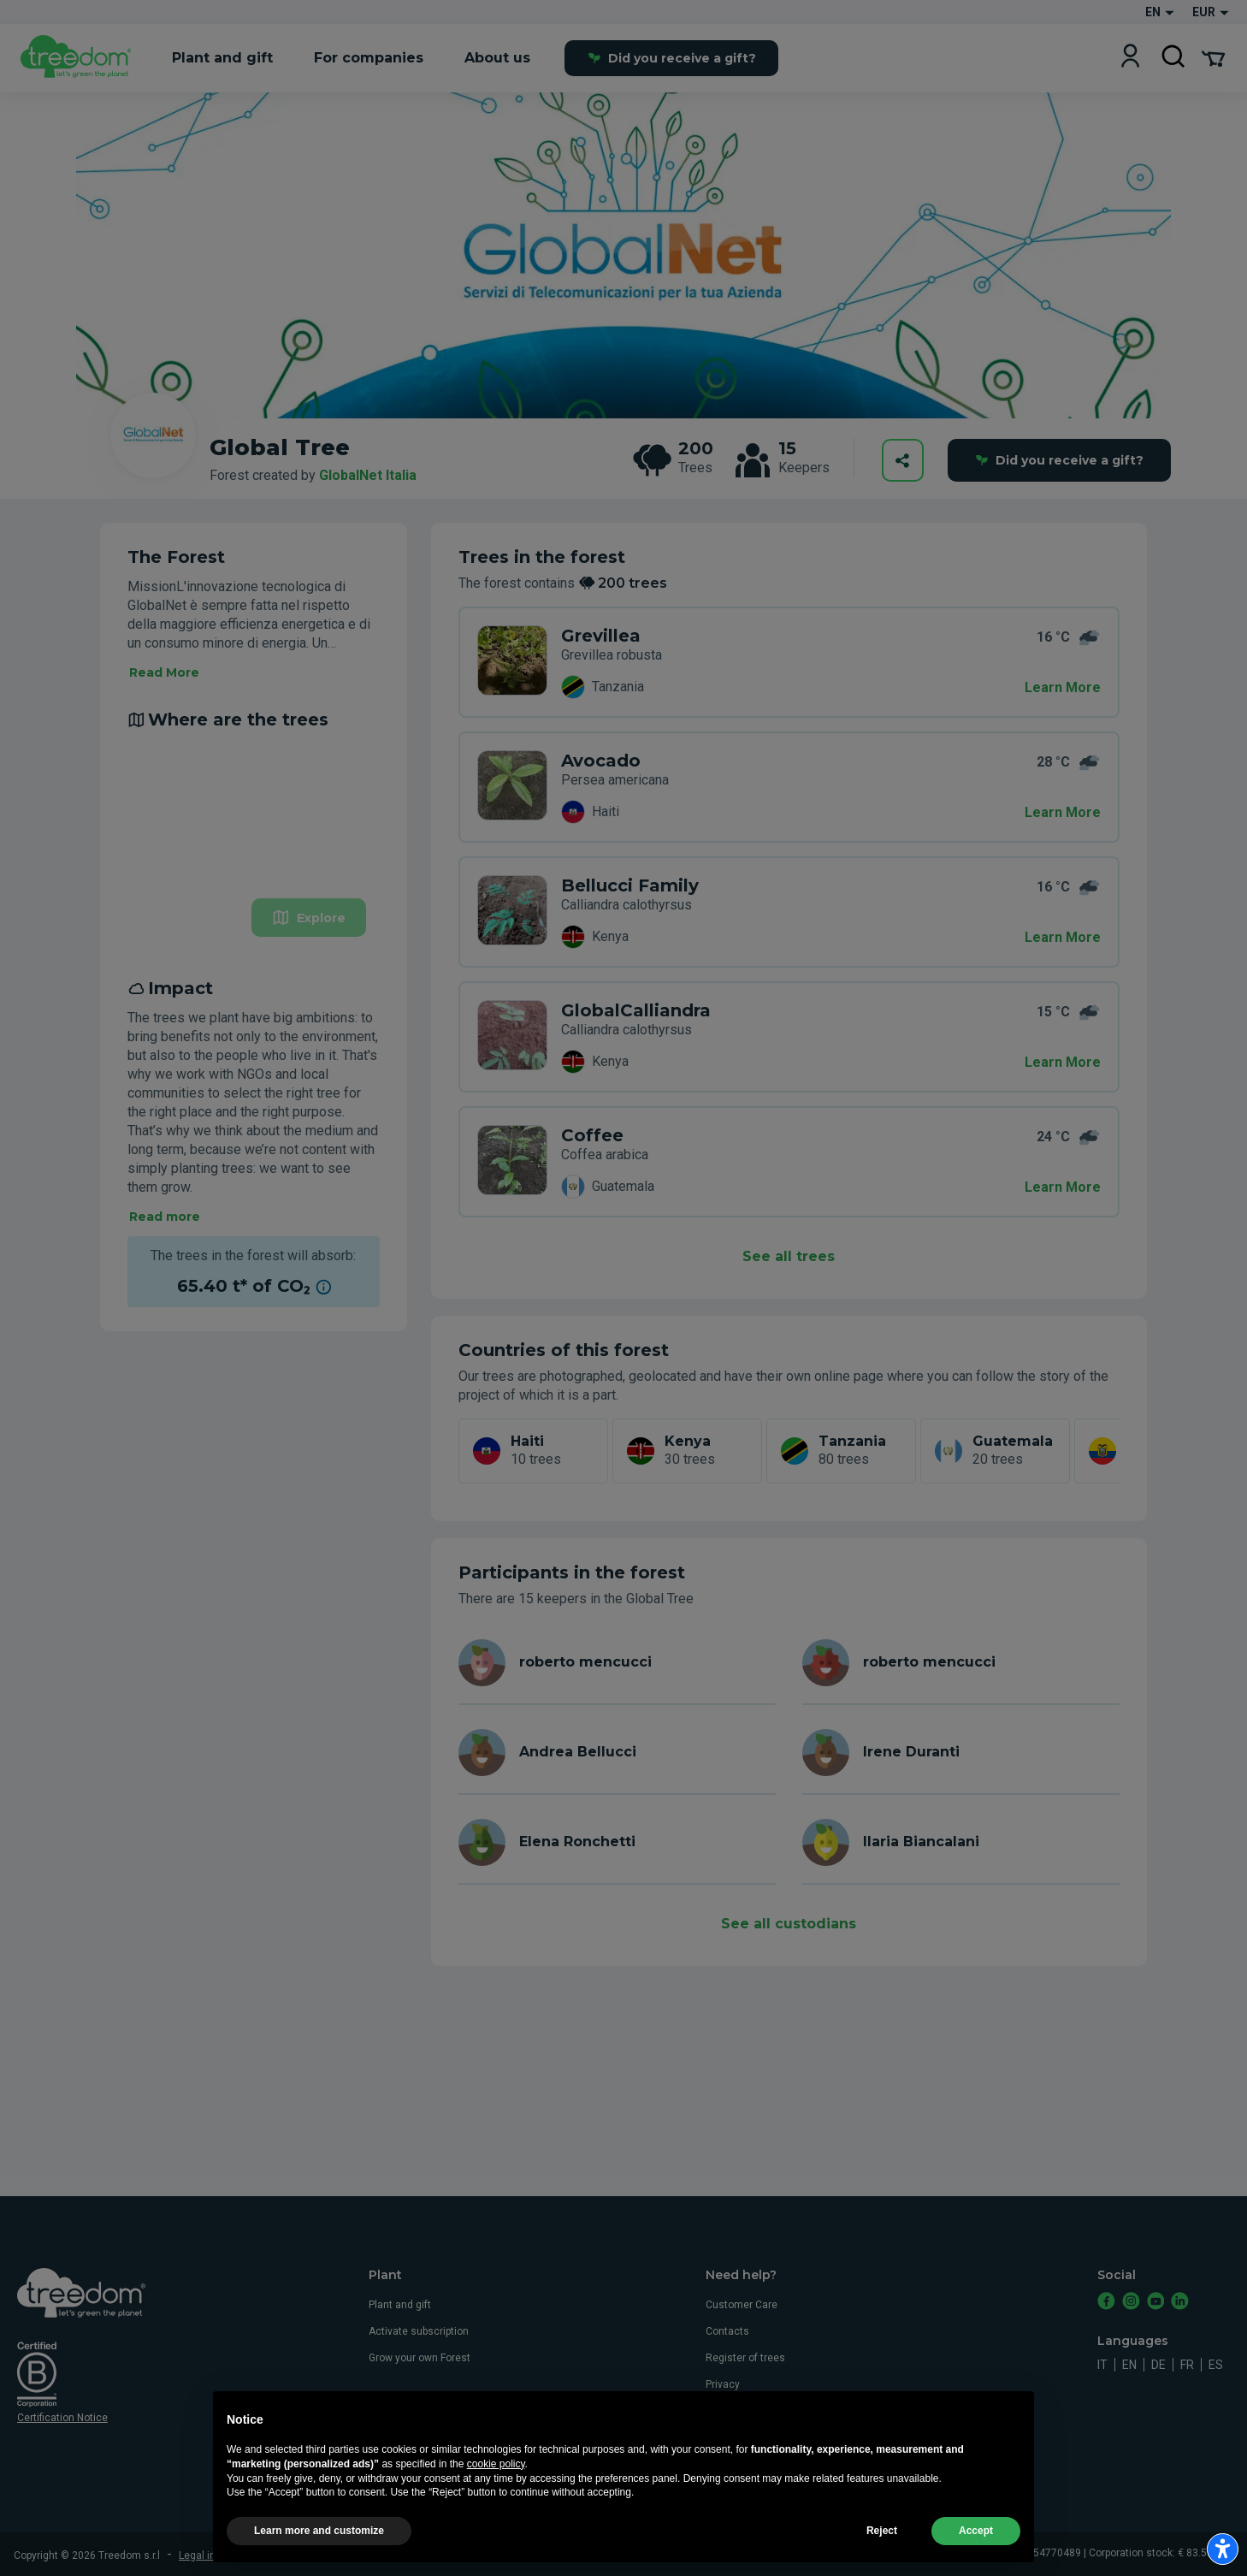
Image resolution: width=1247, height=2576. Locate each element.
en (1129, 2365)
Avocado (601, 760)
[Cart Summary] (1213, 57)
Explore (309, 918)
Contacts (727, 2331)
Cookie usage (738, 2411)
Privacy (723, 2384)
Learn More (1063, 687)
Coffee (592, 1135)
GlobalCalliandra (636, 1010)
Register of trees (745, 2358)
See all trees (788, 1256)
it (1102, 2365)
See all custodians (788, 1924)
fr (1187, 2365)
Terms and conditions (320, 2555)
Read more (164, 1216)
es (1216, 2365)
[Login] (1130, 57)
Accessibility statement (762, 2464)
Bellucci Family (630, 885)
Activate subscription (419, 2331)
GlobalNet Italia (368, 475)
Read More (164, 672)
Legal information (220, 2555)
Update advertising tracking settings (578, 2555)
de (1158, 2365)
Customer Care (741, 2305)
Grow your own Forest (419, 2358)
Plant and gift (400, 2305)
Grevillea (601, 635)
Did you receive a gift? (672, 58)
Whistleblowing (741, 2437)
